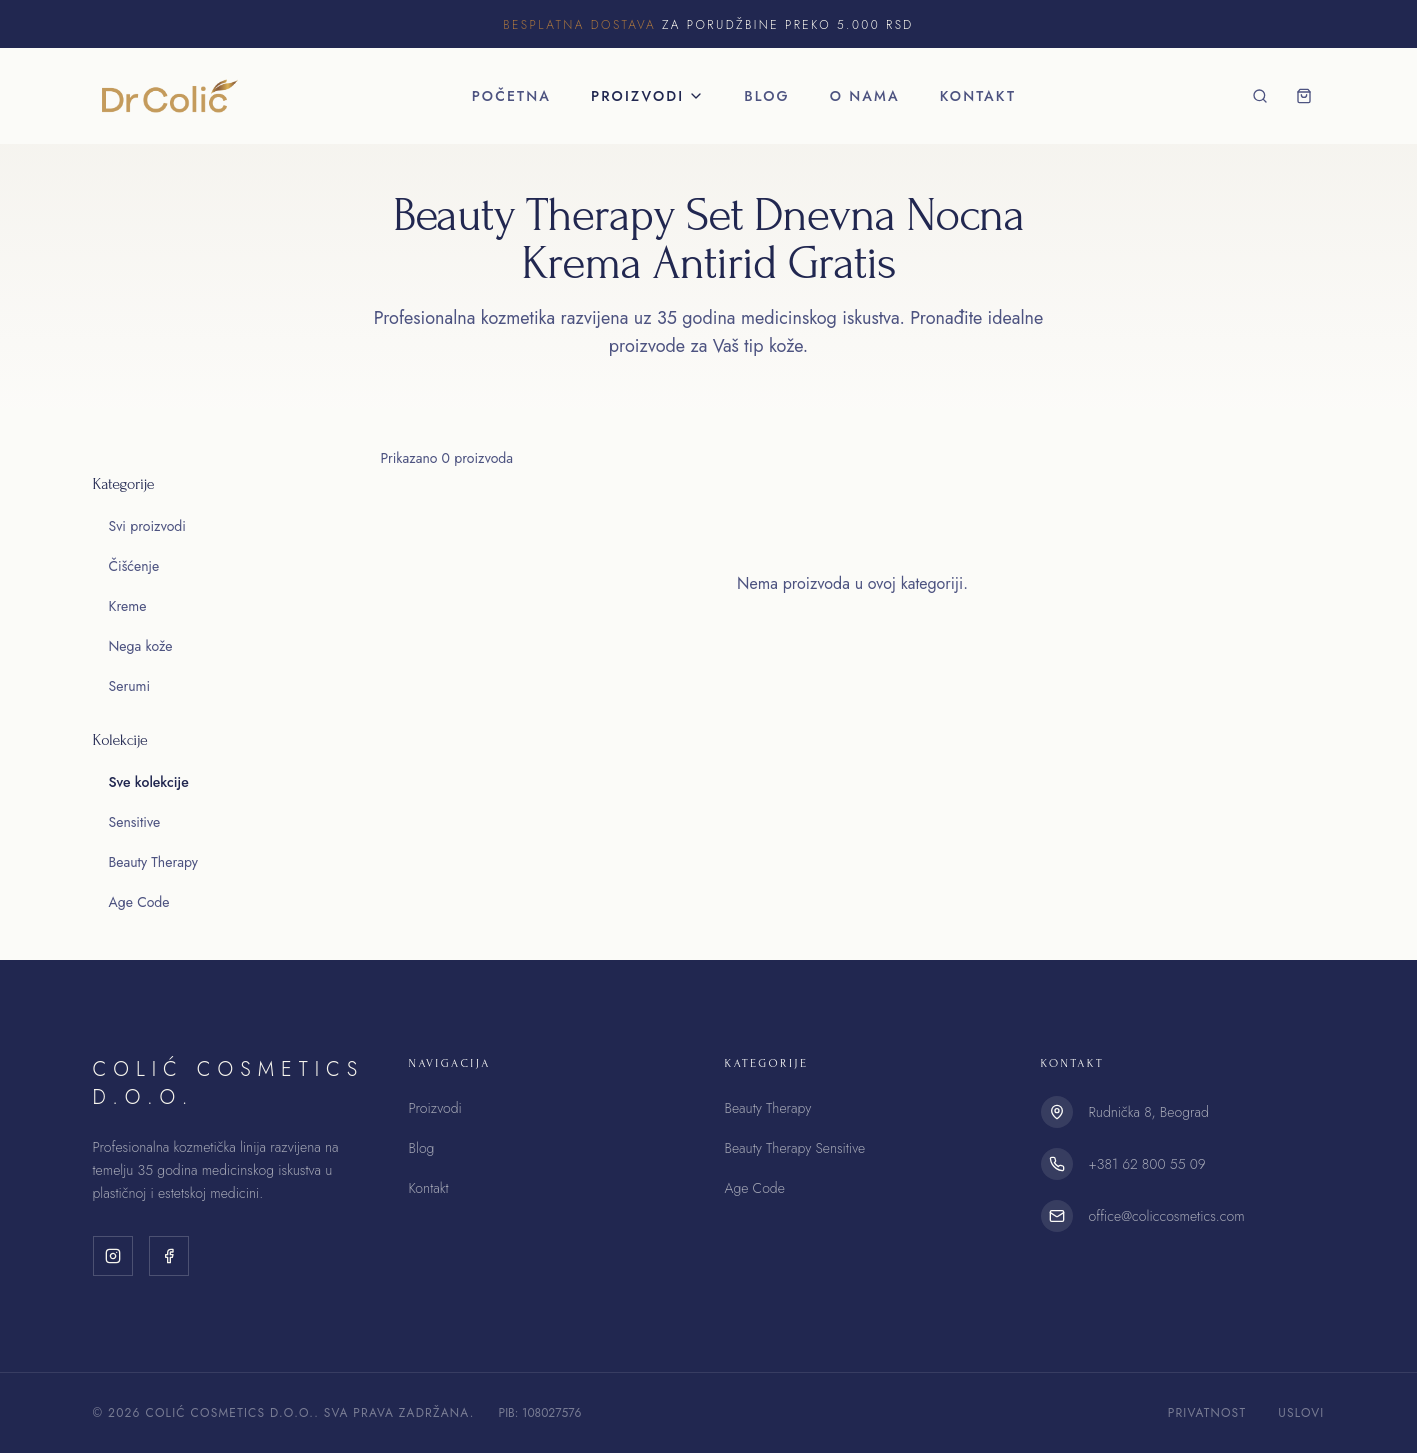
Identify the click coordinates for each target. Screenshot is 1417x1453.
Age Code (139, 902)
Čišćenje (134, 566)
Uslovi (1301, 1413)
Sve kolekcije (149, 782)
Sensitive (135, 822)
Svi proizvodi (147, 526)
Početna (511, 96)
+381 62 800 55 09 (1147, 1164)
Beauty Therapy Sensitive (795, 1148)
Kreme (128, 606)
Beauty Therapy (153, 862)
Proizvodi (647, 96)
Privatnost (1207, 1413)
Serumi (130, 686)
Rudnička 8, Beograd (1149, 1112)
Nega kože (141, 646)
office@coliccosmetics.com (1167, 1216)
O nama (865, 96)
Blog (766, 96)
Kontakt (978, 96)
